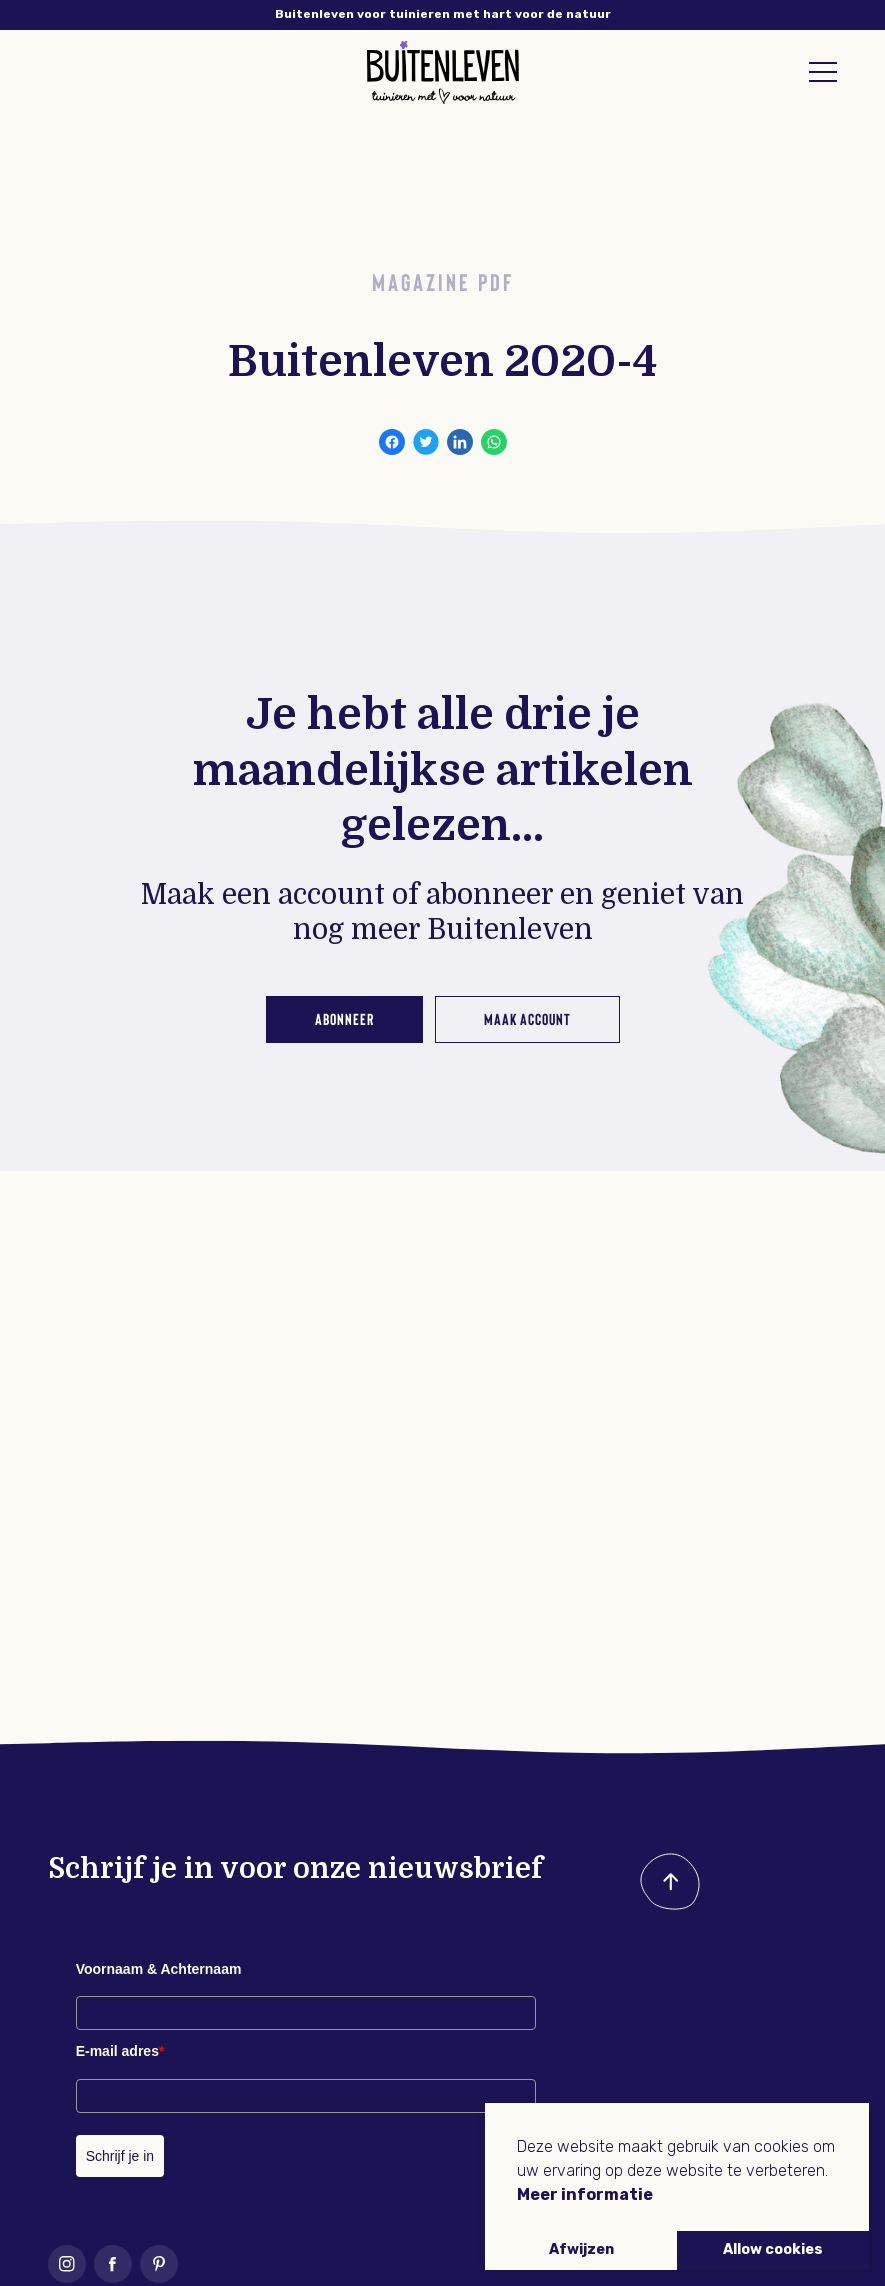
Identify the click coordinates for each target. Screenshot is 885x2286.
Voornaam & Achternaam (159, 1969)
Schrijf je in (120, 2156)
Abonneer (344, 1018)
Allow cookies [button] (773, 2249)
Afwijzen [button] (581, 2249)
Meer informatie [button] (585, 2194)
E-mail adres (120, 2051)
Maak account (527, 1018)
